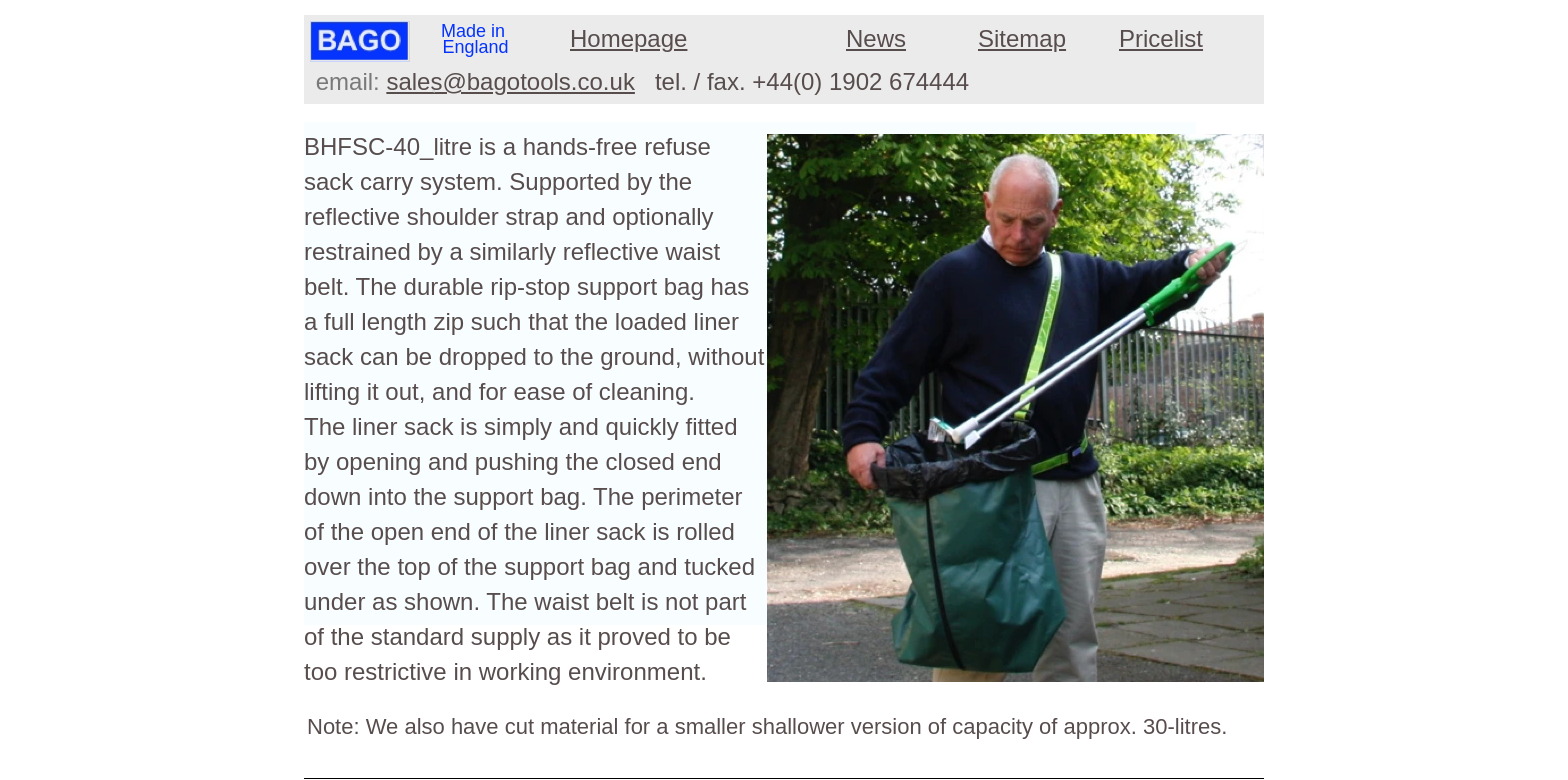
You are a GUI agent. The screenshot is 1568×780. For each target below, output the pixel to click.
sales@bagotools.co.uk (510, 81)
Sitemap (1022, 38)
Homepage (628, 38)
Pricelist (1161, 38)
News (876, 38)
